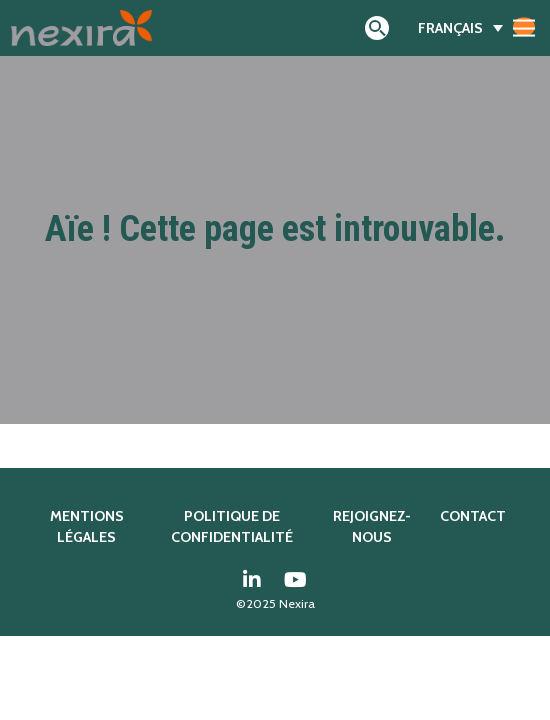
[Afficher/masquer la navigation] (524, 27)
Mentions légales (87, 527)
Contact (473, 516)
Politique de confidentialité (232, 527)
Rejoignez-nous (372, 527)
